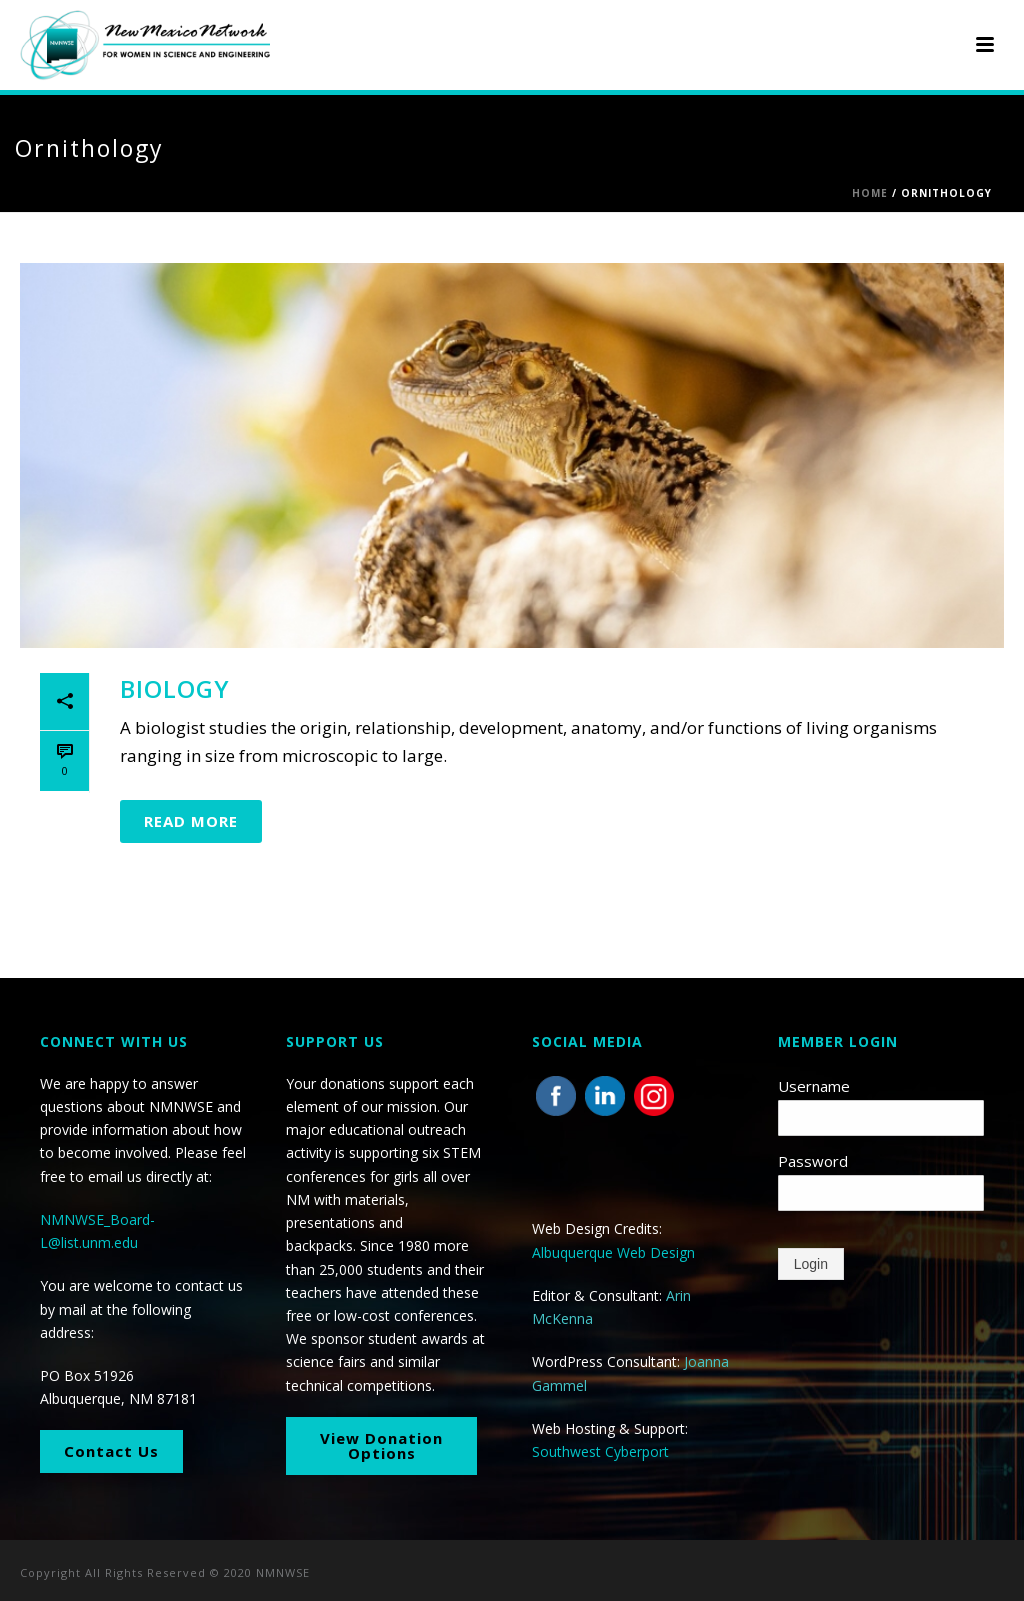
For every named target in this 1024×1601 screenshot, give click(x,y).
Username (814, 1086)
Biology (175, 688)
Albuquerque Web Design (613, 1252)
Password (813, 1161)
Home (870, 193)
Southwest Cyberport (600, 1451)
